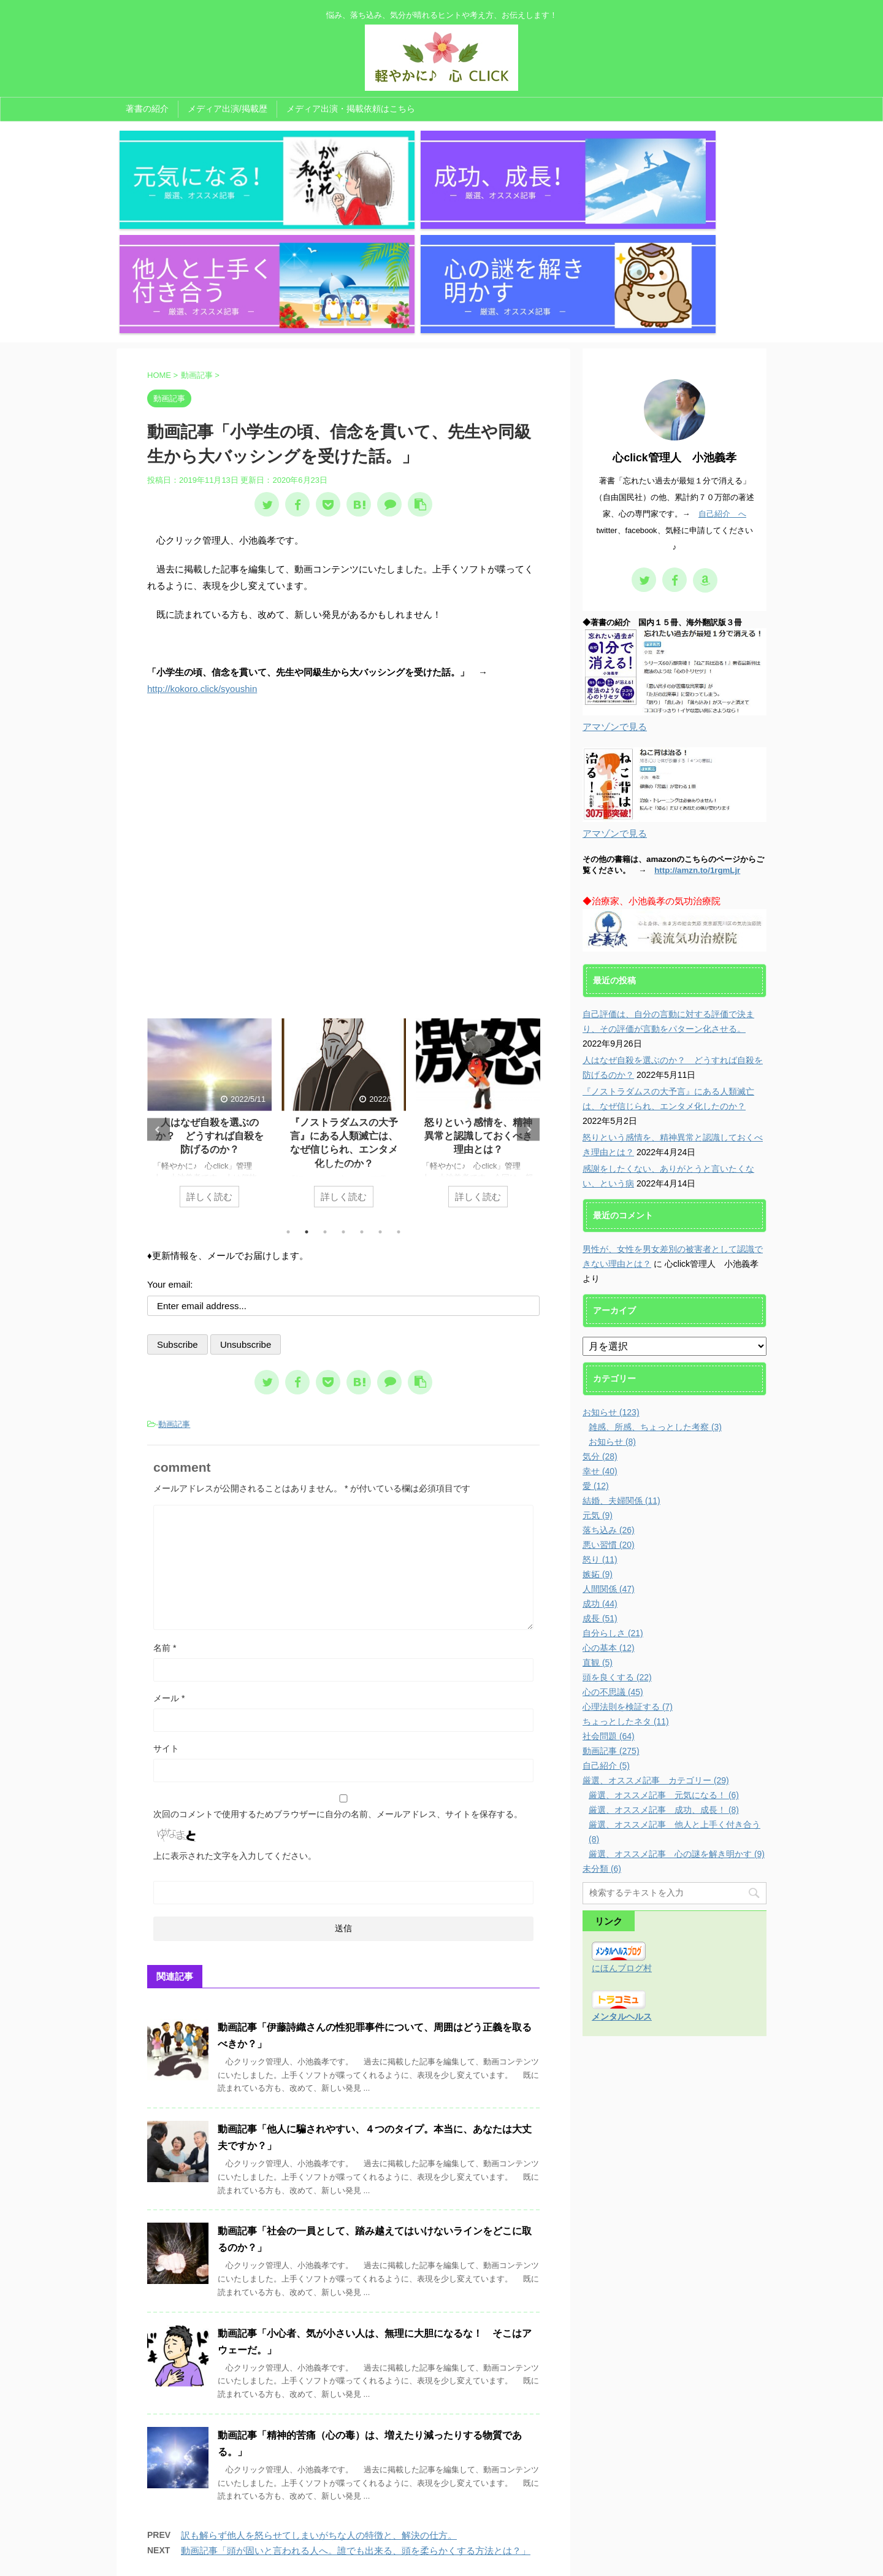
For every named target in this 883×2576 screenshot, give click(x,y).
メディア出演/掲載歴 (227, 108)
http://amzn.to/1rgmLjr (697, 720)
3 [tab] (325, 1081)
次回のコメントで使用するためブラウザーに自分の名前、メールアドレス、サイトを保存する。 (337, 1663)
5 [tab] (362, 1081)
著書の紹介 (147, 108)
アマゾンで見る (615, 576)
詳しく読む (209, 1045)
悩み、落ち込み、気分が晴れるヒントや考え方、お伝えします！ (441, 2543)
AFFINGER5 (565, 2559)
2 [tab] (306, 1081)
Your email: (170, 1133)
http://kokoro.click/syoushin (202, 538)
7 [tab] (398, 1081)
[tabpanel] (209, 968)
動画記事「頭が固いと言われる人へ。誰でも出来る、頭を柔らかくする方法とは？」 (355, 2400)
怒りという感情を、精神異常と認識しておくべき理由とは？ (478, 985)
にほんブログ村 (622, 1818)
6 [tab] (380, 1081)
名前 (164, 1497)
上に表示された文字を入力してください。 (234, 1705)
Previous (158, 978)
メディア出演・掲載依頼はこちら (350, 108)
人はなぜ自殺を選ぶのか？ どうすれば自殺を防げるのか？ (210, 985)
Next (528, 978)
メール (169, 1547)
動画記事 (174, 1273)
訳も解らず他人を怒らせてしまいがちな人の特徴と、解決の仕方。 (319, 2385)
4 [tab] (343, 1081)
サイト (166, 1597)
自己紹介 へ (722, 363)
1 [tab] (288, 1081)
